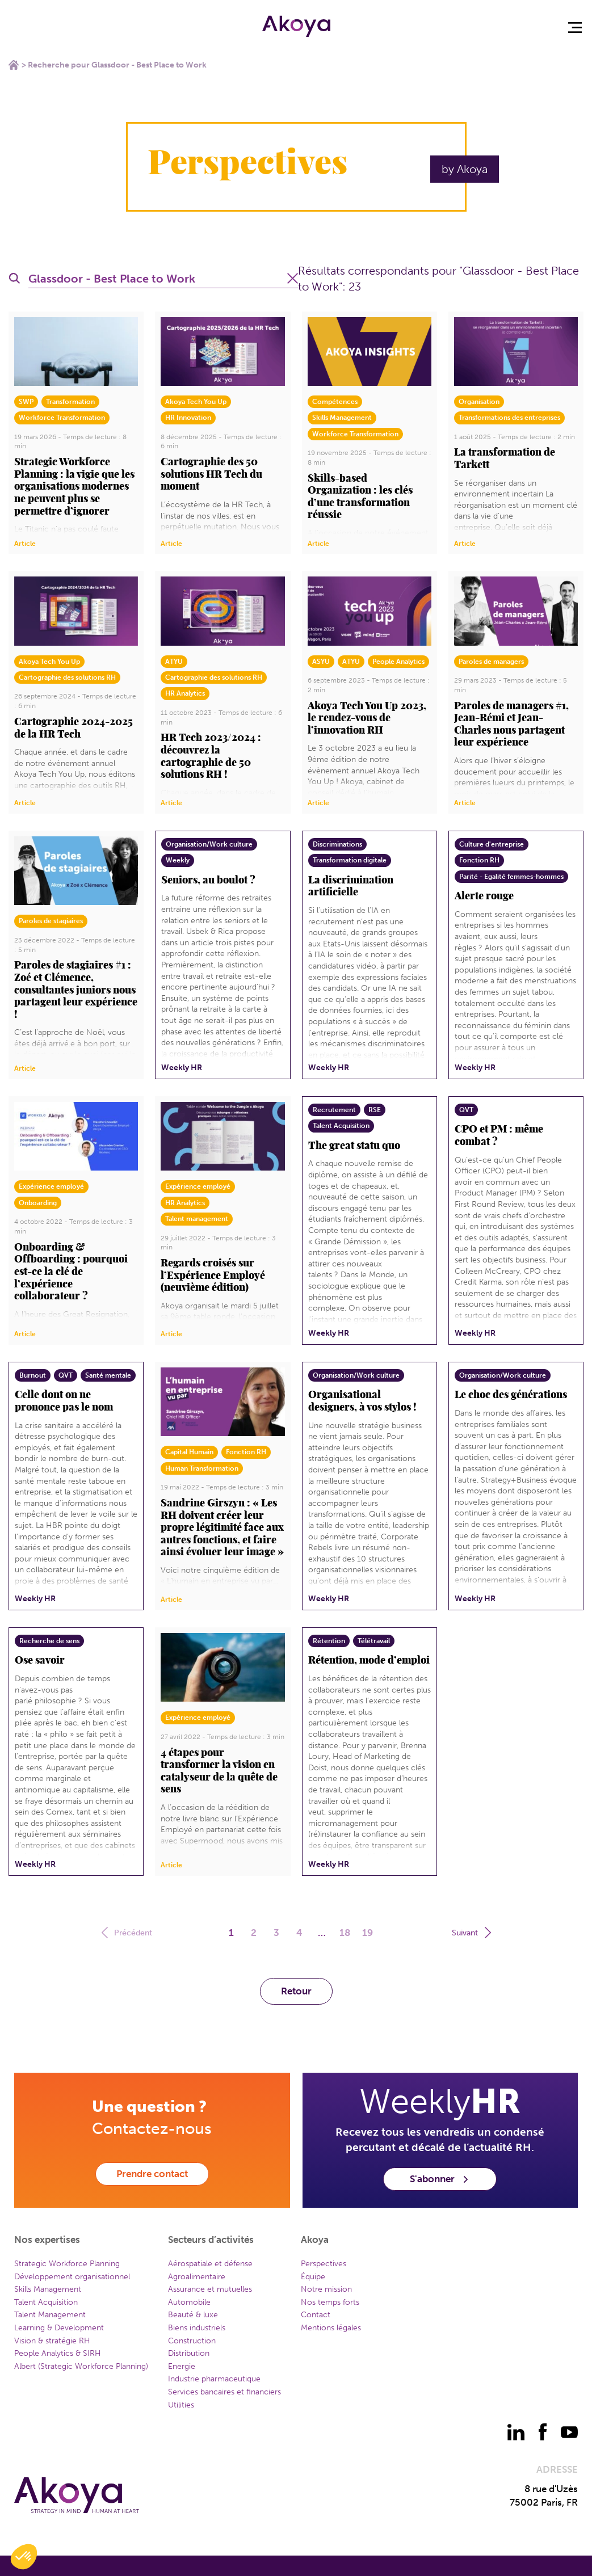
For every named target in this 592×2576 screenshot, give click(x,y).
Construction (192, 2341)
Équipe (313, 2277)
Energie (181, 2366)
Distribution (188, 2353)
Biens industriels (196, 2328)
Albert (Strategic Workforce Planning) (81, 2366)
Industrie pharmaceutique (214, 2379)
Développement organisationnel (72, 2277)
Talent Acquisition (46, 2302)
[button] (23, 2556)
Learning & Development (59, 2328)
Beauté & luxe (193, 2315)
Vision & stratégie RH (52, 2341)
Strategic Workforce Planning (67, 2263)
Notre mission (326, 2289)
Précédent (128, 1932)
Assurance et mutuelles (210, 2289)
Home (14, 65)
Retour (296, 1991)
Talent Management (50, 2315)
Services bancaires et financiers (224, 2392)
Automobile (189, 2302)
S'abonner (440, 2178)
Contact (315, 2315)
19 (367, 1932)
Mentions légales (331, 2328)
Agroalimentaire (196, 2277)
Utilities (181, 2405)
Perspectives (323, 2263)
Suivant (469, 1932)
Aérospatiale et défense (210, 2263)
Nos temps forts (330, 2302)
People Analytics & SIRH (57, 2353)
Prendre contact (152, 2173)
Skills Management (47, 2289)
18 (344, 1932)
